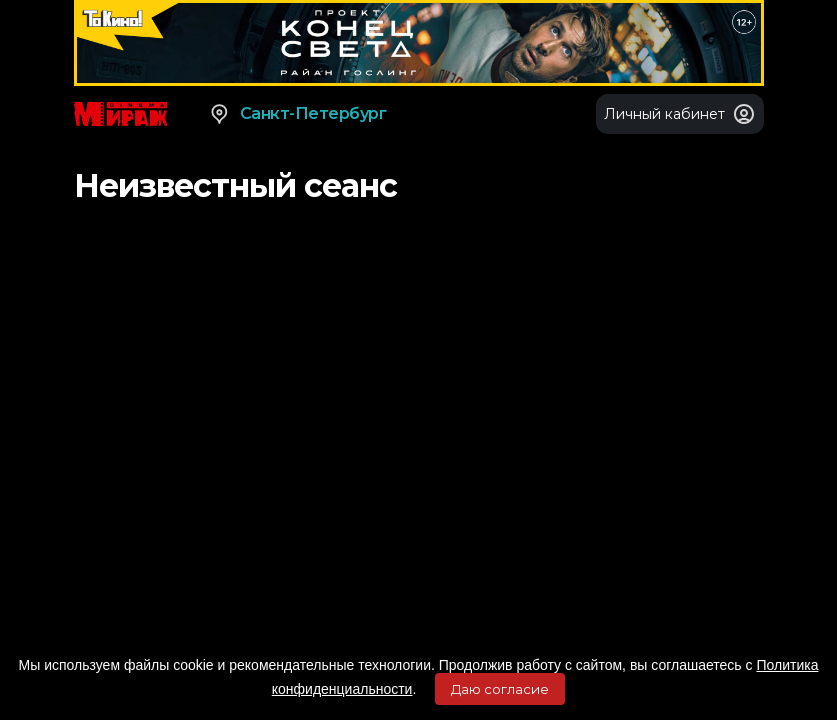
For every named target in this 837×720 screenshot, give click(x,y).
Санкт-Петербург (297, 114)
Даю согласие (500, 689)
